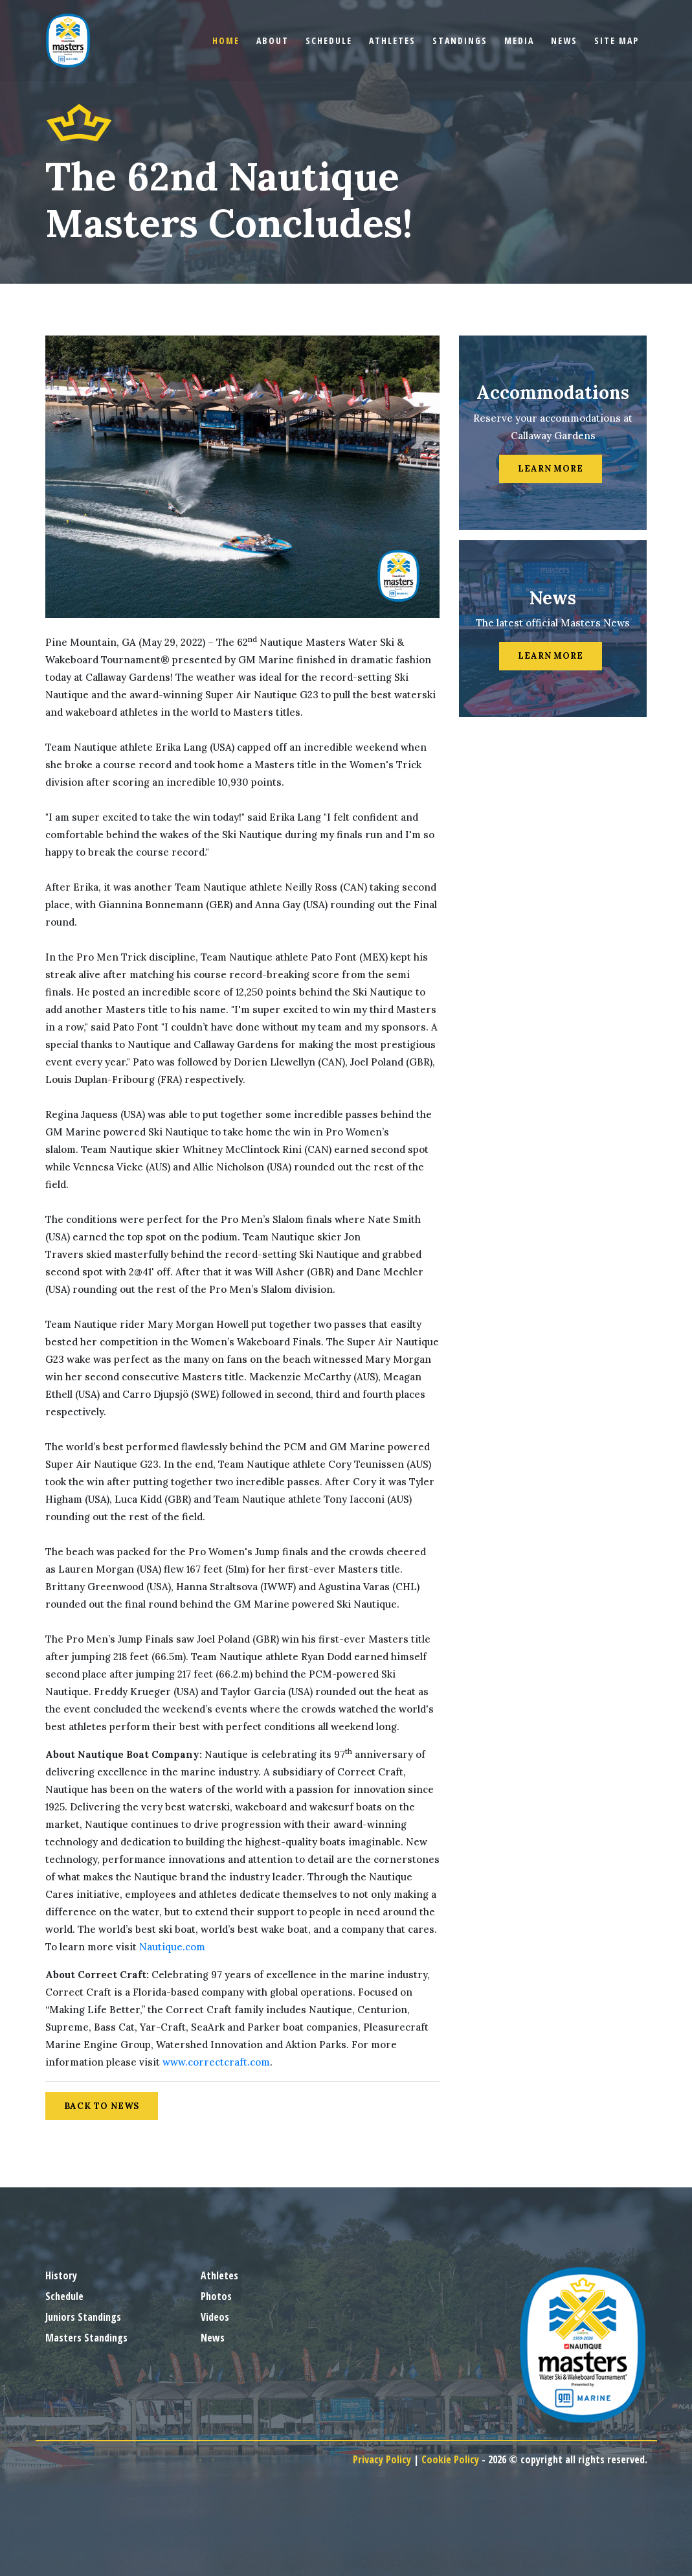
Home (226, 40)
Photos (216, 2296)
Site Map (616, 40)
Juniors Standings (83, 2317)
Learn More (550, 468)
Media (519, 40)
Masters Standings (86, 2338)
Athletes (392, 40)
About (272, 40)
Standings (459, 40)
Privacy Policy (382, 2459)
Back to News (102, 2106)
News (564, 40)
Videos (215, 2317)
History (61, 2275)
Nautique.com (172, 1947)
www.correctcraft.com (216, 2062)
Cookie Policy (450, 2459)
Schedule (329, 40)
